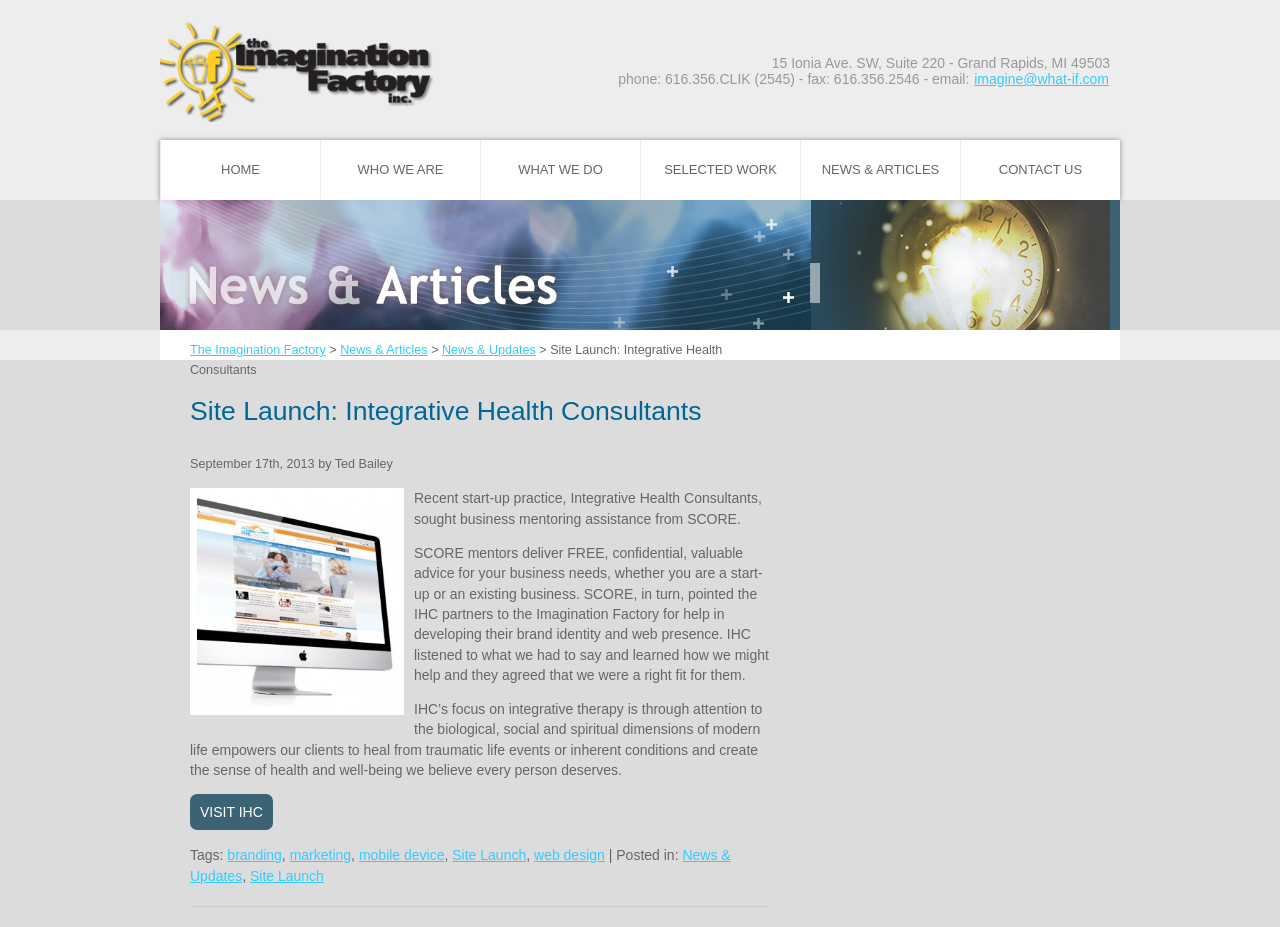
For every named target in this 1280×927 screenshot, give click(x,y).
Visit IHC (231, 812)
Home (240, 169)
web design (569, 855)
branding (254, 855)
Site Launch (489, 855)
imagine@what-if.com (1041, 79)
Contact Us (1040, 169)
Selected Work (720, 169)
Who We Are (401, 169)
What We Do (560, 169)
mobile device (402, 855)
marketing (320, 855)
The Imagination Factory (258, 350)
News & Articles (881, 169)
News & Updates (489, 350)
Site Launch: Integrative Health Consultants (446, 411)
